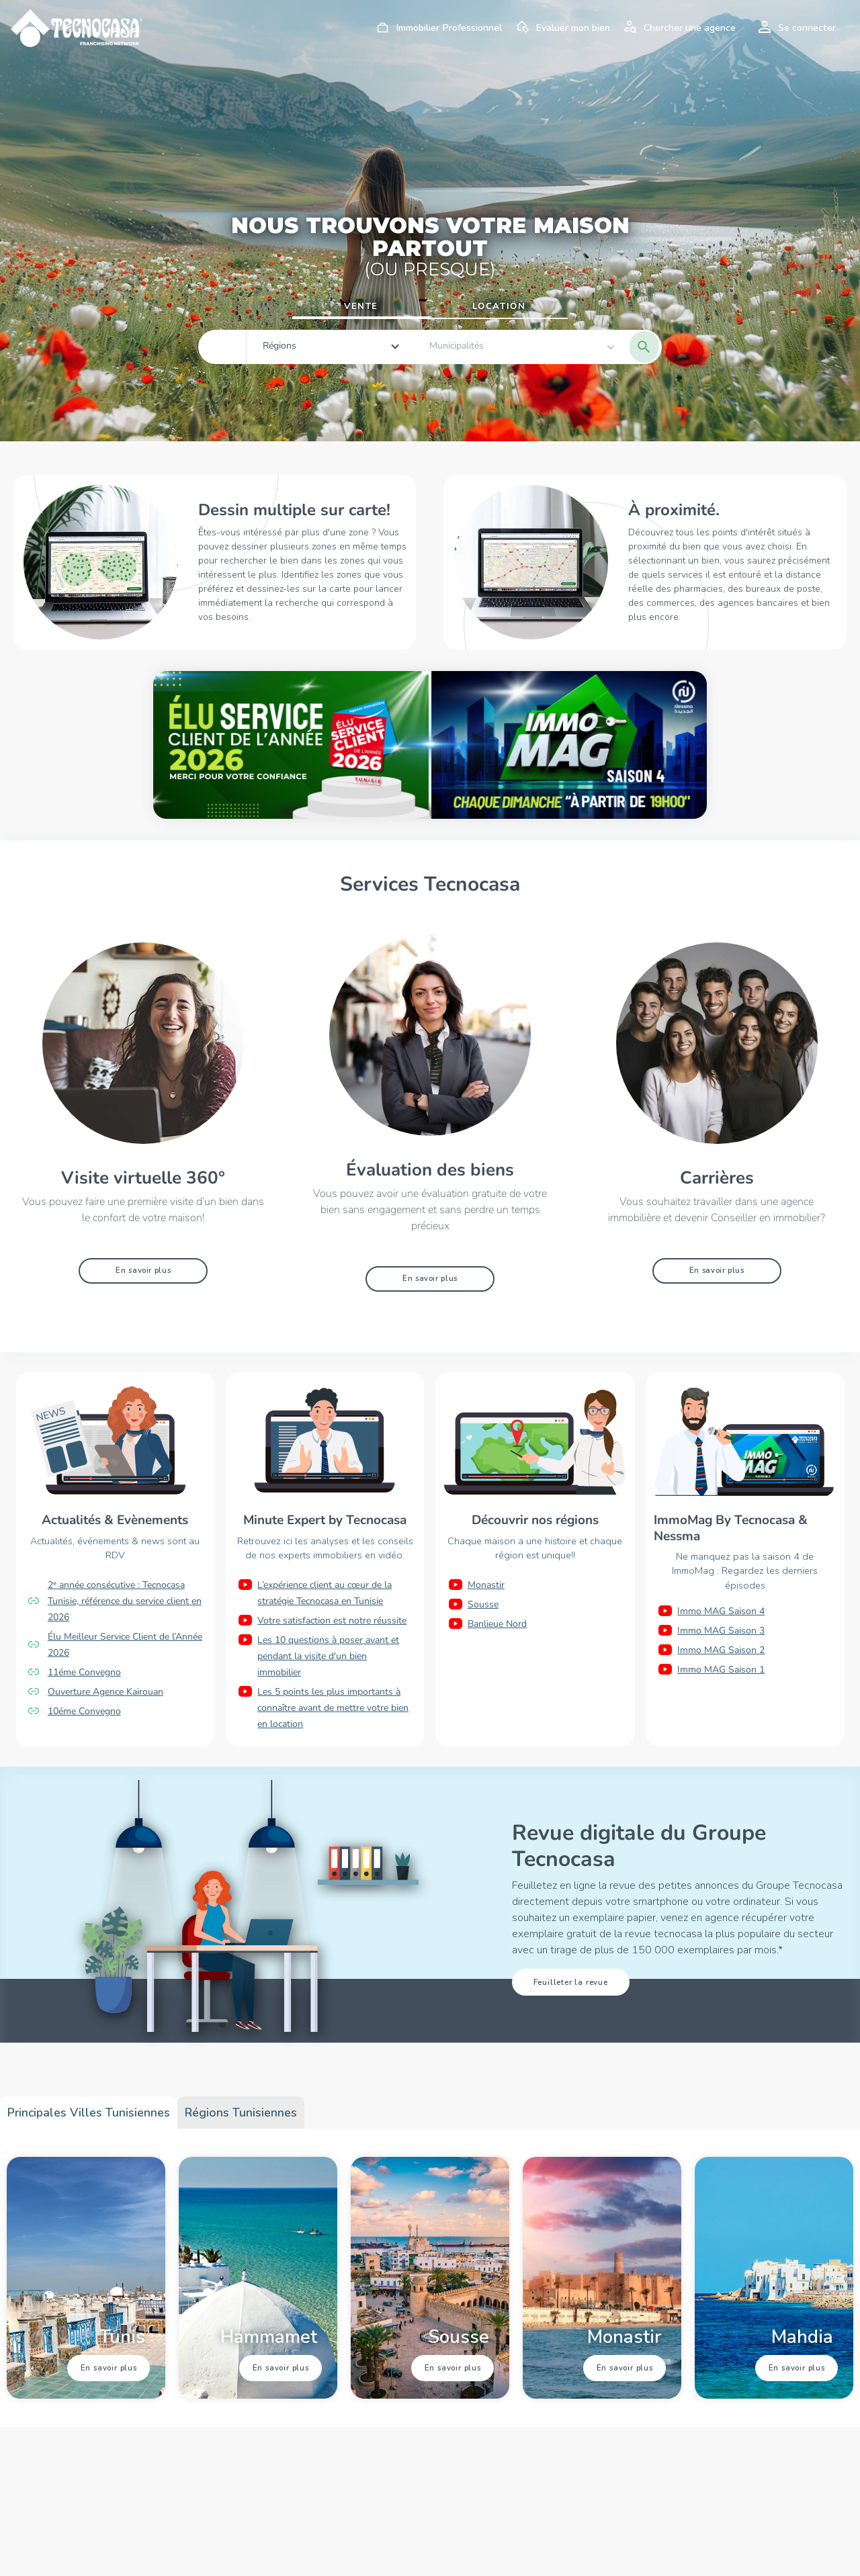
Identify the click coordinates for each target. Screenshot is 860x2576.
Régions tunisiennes (241, 2112)
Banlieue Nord (497, 1623)
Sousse (483, 1603)
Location (499, 306)
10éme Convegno (84, 1710)
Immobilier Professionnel (437, 27)
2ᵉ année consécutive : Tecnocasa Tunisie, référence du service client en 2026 (125, 1600)
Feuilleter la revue (569, 1982)
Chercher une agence (677, 27)
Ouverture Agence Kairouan (105, 1691)
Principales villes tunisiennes (88, 2112)
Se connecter (795, 27)
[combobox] (303, 346)
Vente (361, 306)
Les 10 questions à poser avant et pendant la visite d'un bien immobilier (328, 1655)
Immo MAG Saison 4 (721, 1611)
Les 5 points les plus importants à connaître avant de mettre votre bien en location (332, 1707)
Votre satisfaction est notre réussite (331, 1619)
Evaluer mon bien (560, 27)
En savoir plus (143, 1270)
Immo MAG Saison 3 (721, 1630)
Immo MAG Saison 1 (721, 1669)
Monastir (486, 1584)
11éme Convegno (84, 1671)
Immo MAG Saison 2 (721, 1650)
